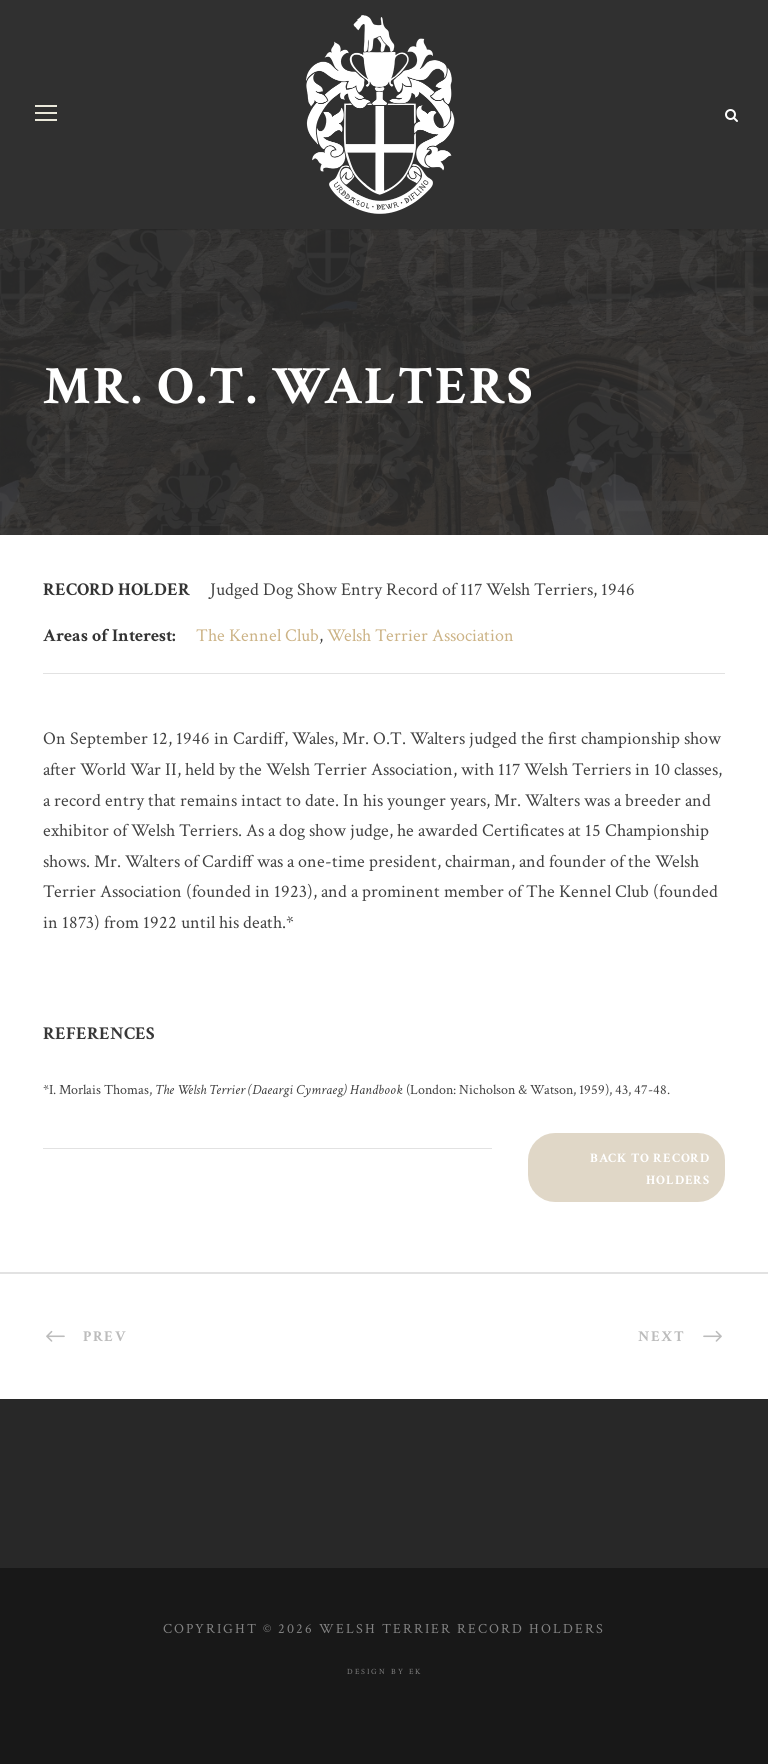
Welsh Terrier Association (420, 635)
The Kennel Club (257, 635)
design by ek (384, 1671)
